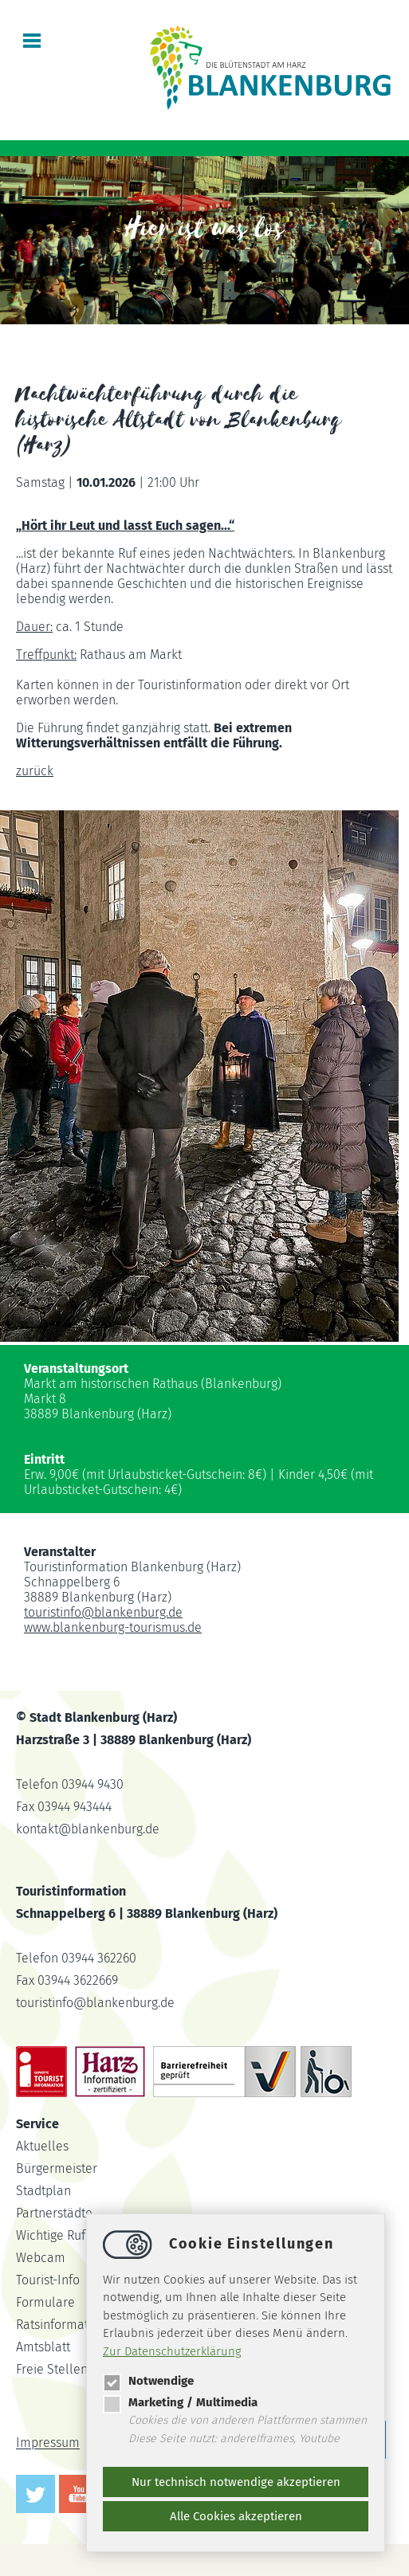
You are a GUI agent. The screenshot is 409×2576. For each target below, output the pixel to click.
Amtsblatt (43, 2346)
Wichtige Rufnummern (78, 2235)
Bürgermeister (56, 2168)
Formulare (45, 2302)
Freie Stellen (52, 2369)
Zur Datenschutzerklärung (172, 2351)
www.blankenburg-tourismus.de (113, 1627)
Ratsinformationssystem (83, 2324)
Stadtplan (43, 2190)
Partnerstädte (54, 2213)
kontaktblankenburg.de (87, 1829)
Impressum (48, 2443)
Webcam (40, 2257)
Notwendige (148, 2381)
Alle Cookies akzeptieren (236, 2516)
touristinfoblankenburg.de (103, 1612)
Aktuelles (42, 2146)
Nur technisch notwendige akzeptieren (236, 2482)
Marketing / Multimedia (180, 2402)
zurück (34, 770)
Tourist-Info (48, 2280)
